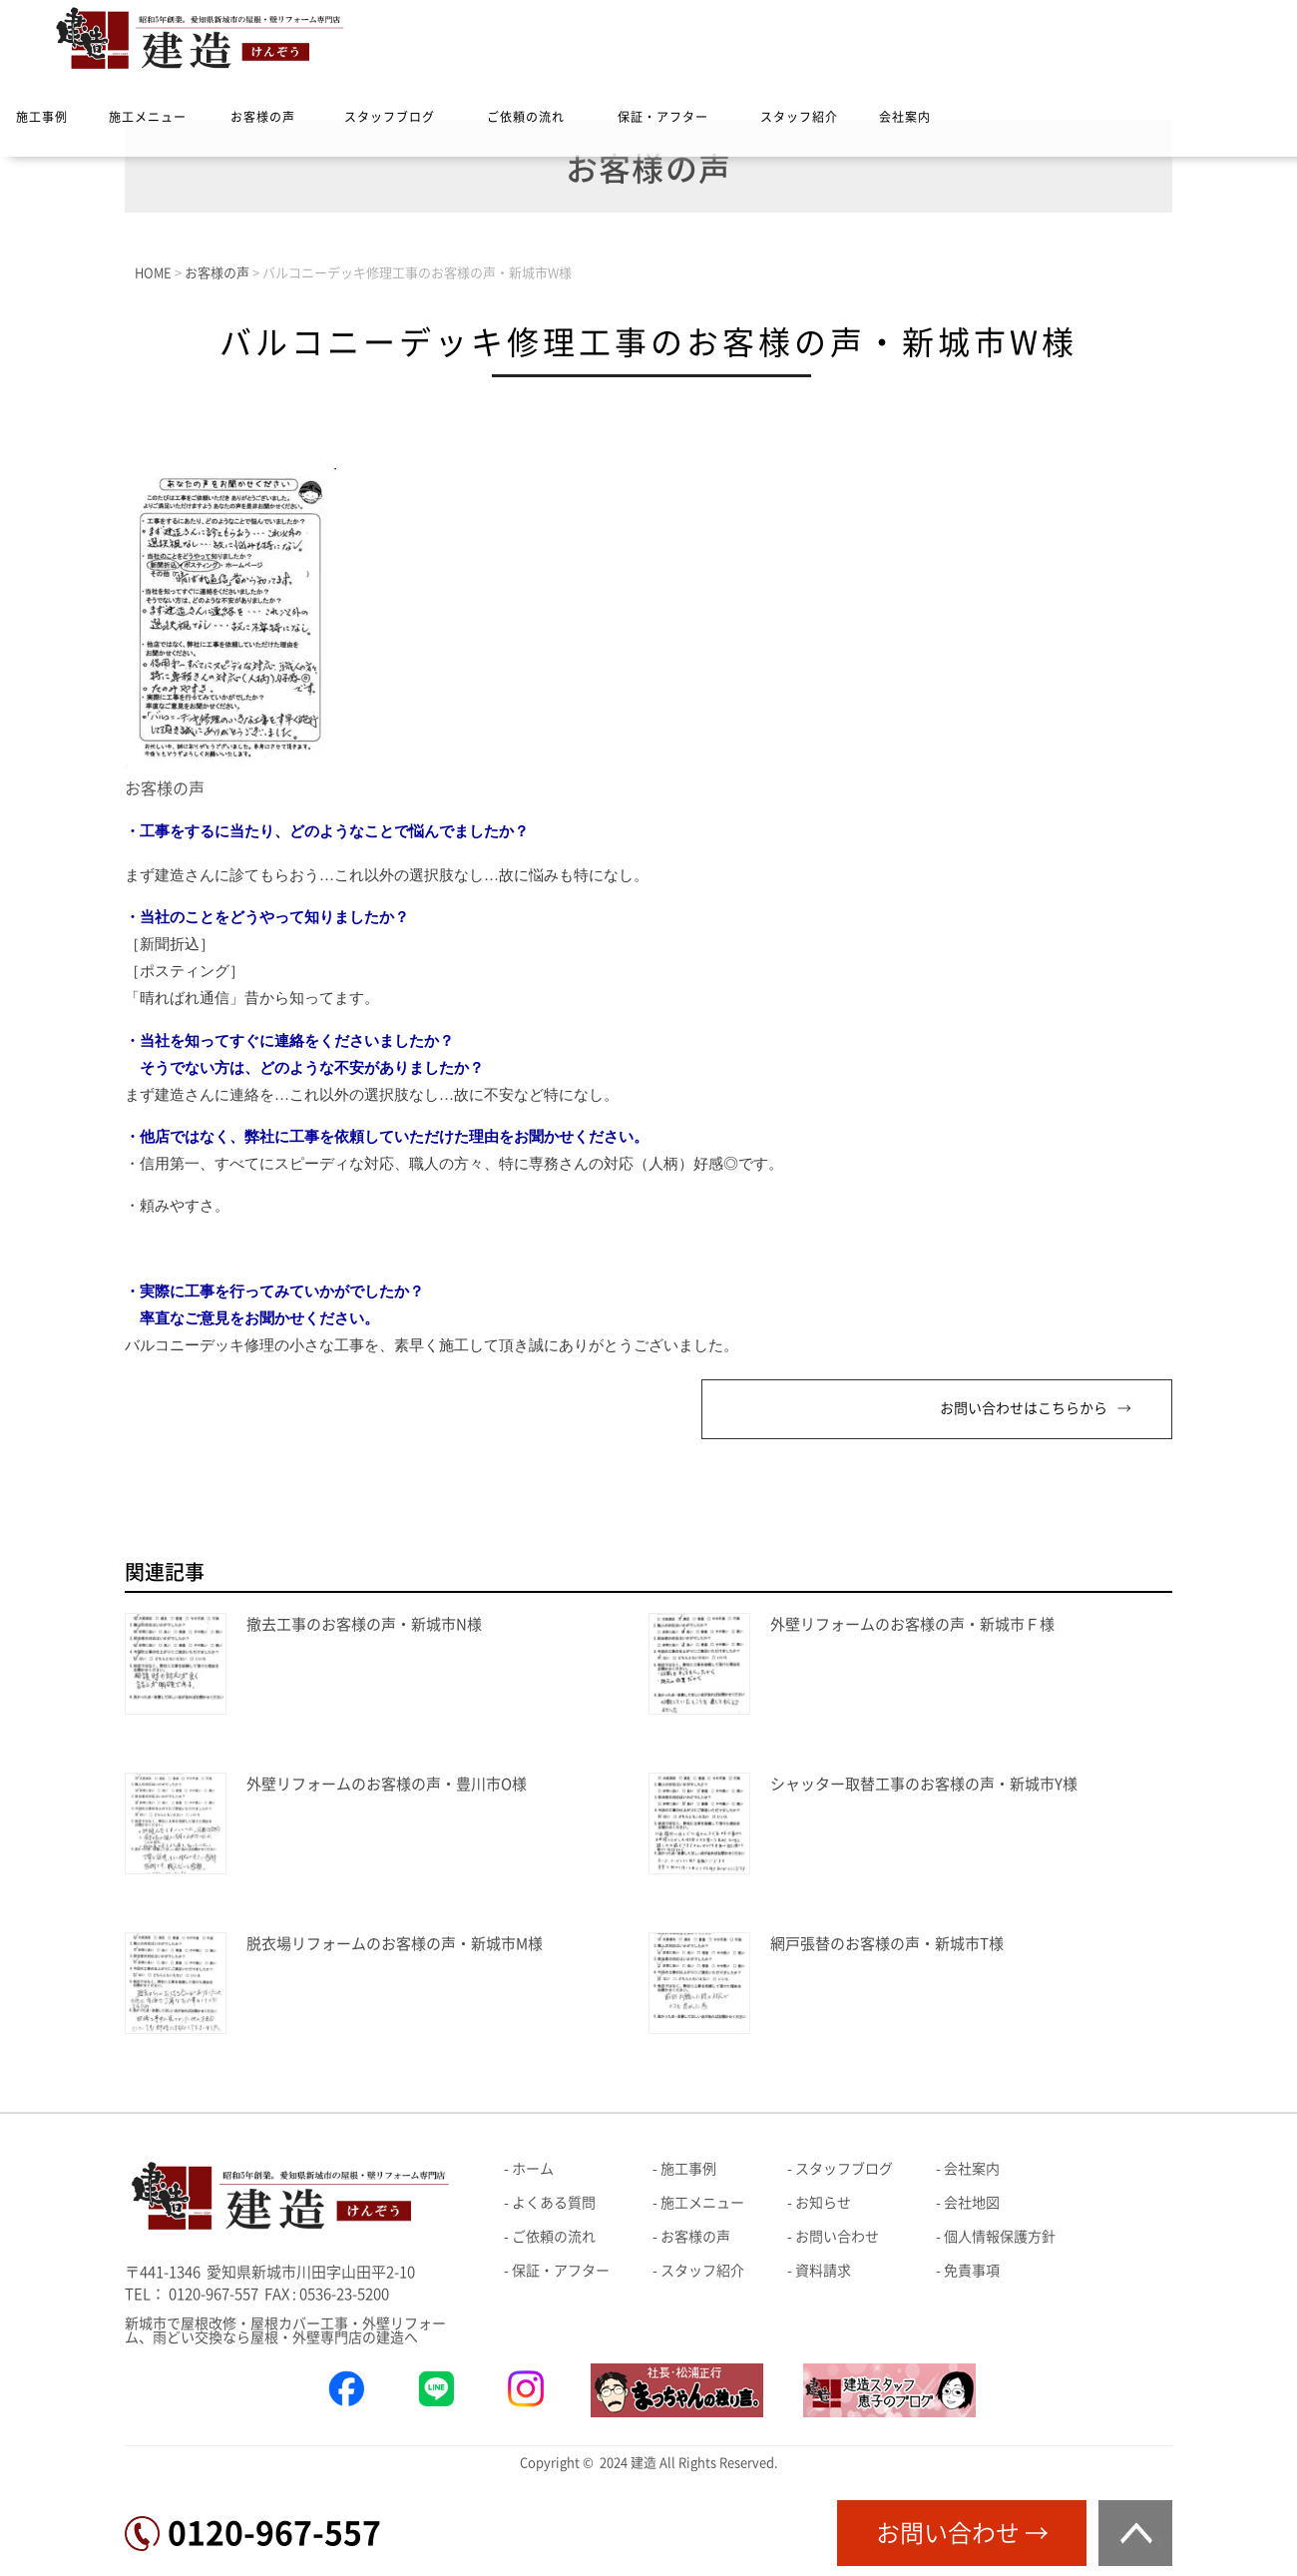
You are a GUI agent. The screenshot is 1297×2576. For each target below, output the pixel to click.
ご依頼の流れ (526, 117)
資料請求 (823, 2271)
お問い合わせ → (962, 2533)
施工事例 (42, 117)
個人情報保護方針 (1000, 2237)
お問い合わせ (837, 2237)
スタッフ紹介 (799, 117)
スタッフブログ (389, 117)
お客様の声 (262, 117)
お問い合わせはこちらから (1023, 1408)
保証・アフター (663, 117)
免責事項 (972, 2271)
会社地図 (972, 2203)
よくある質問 (554, 2203)
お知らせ (823, 2203)
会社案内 (905, 117)
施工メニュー (148, 117)
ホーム (533, 2169)
